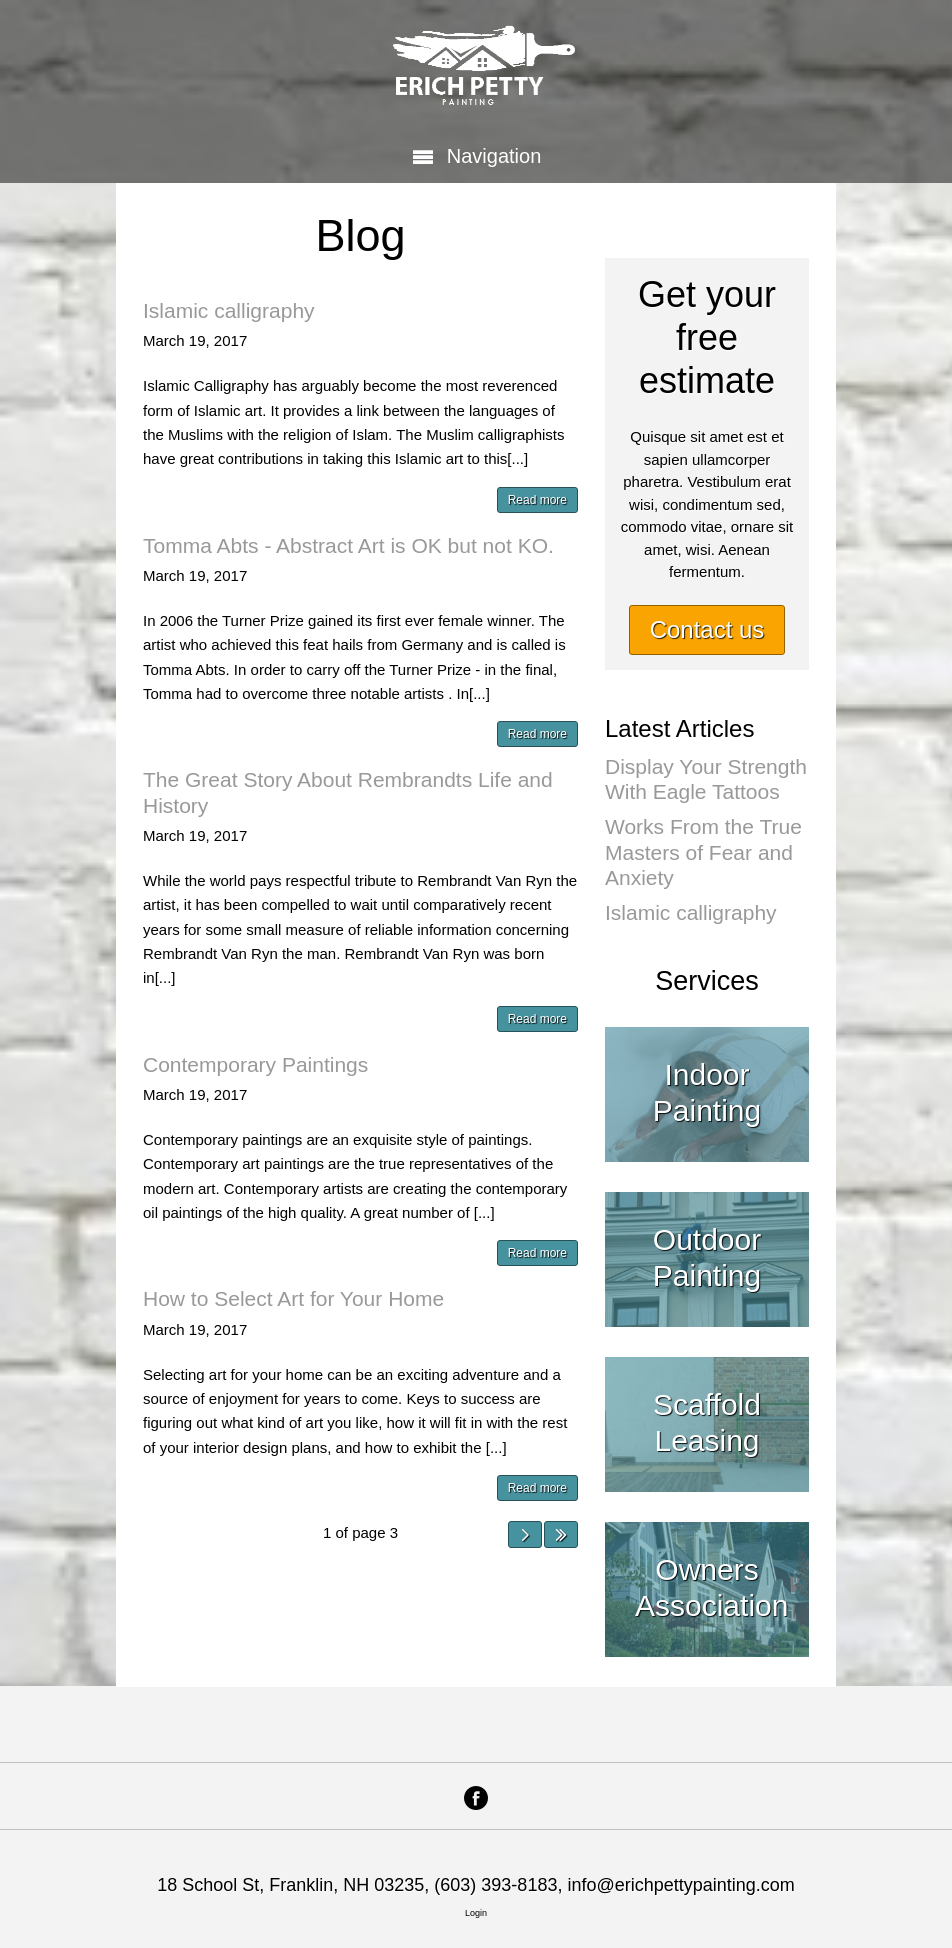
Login (476, 1913)
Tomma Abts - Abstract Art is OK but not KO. (348, 545)
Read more (537, 500)
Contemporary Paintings (255, 1064)
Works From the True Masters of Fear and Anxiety (703, 851)
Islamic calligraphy (229, 310)
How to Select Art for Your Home (293, 1298)
